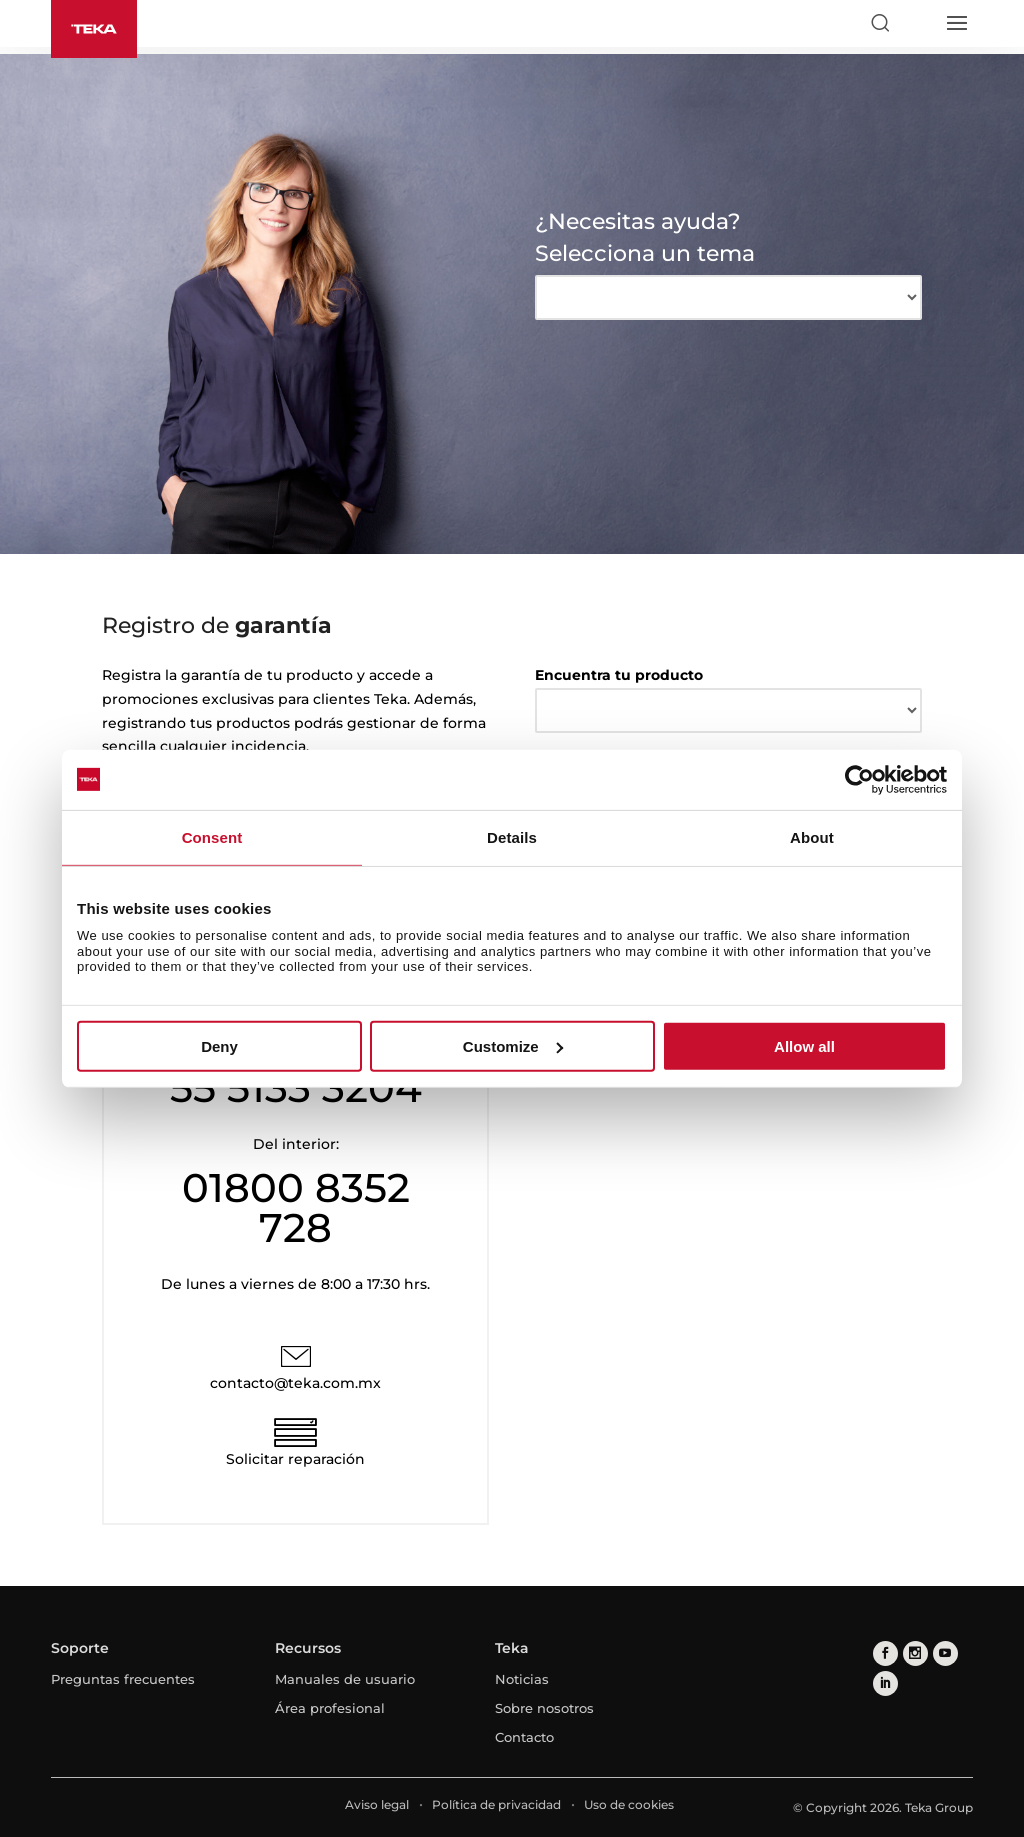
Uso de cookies (629, 1804)
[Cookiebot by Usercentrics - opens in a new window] (859, 779)
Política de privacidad (496, 1804)
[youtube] (945, 1653)
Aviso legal (377, 1804)
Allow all (804, 1046)
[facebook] (885, 1653)
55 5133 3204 (296, 1087)
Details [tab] (512, 836)
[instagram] (915, 1653)
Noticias (522, 1679)
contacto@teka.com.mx (295, 1383)
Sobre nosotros (544, 1708)
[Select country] (918, 23)
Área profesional (330, 1708)
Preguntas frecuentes (123, 1679)
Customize (513, 1046)
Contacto (524, 1737)
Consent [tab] (212, 836)
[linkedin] (885, 1683)
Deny (219, 1046)
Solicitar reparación (295, 1459)
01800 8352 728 (296, 1207)
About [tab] (812, 836)
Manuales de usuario (345, 1679)
